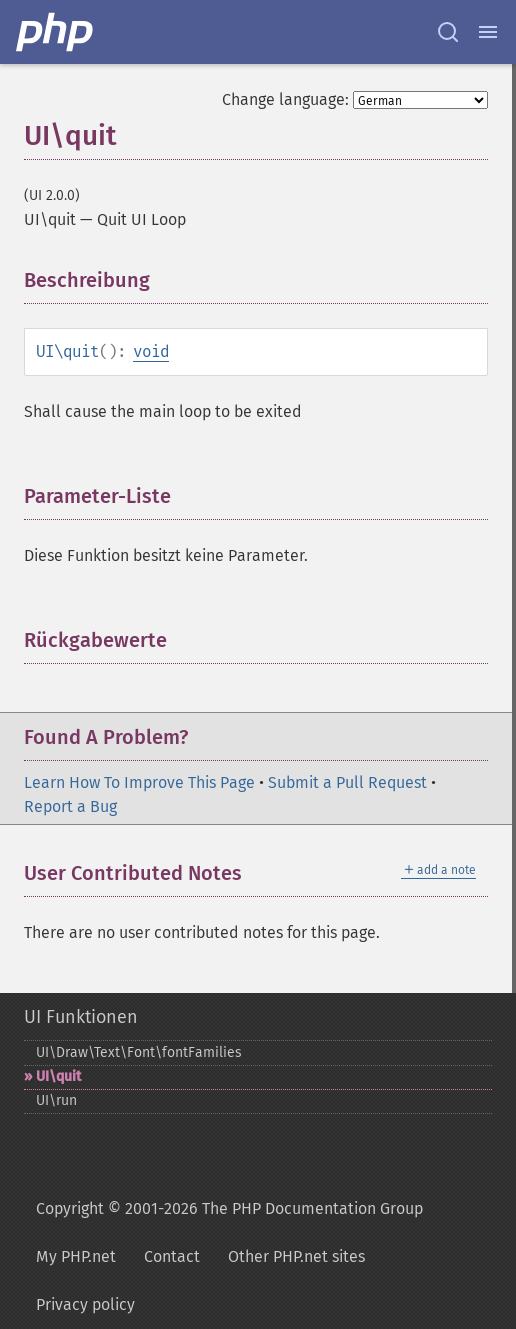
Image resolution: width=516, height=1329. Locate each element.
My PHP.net (76, 1256)
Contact (172, 1256)
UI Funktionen (81, 1017)
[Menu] (488, 32)
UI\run (56, 1100)
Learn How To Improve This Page (139, 782)
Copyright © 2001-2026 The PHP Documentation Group (229, 1208)
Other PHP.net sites (296, 1256)
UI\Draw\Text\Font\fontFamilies (139, 1052)
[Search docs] (448, 32)
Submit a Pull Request (347, 782)
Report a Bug (70, 806)
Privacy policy (85, 1304)
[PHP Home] (56, 32)
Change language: (285, 99)
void (151, 351)
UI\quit (58, 1076)
